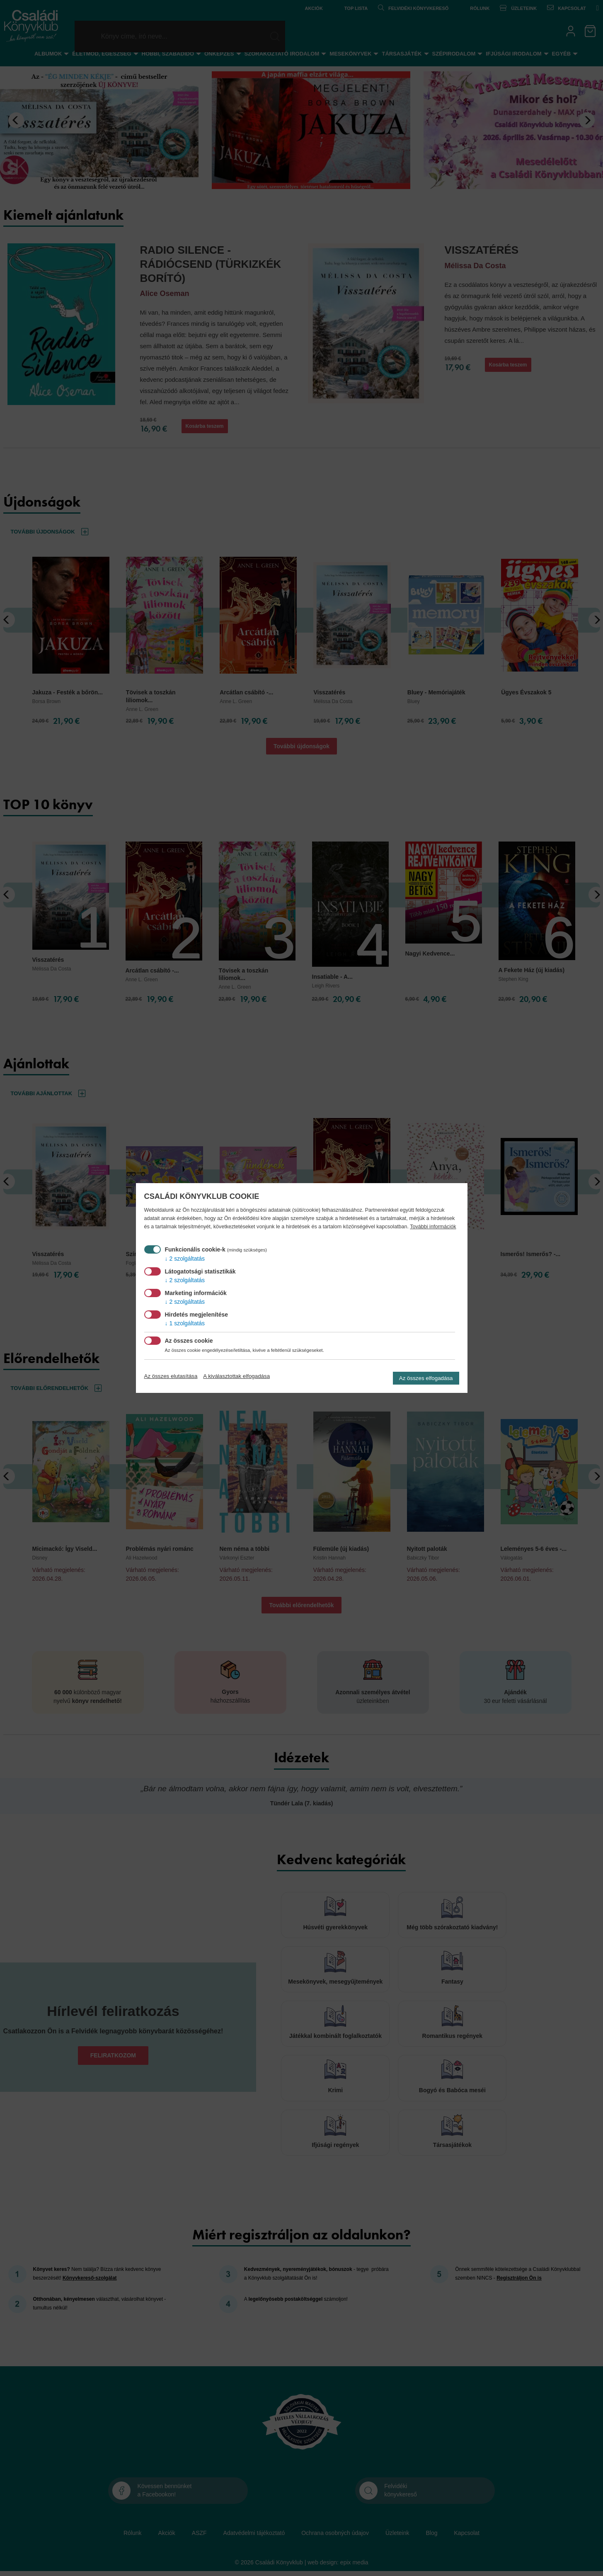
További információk (433, 1227)
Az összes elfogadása (426, 1378)
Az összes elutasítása (171, 1376)
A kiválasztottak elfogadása (236, 1376)
